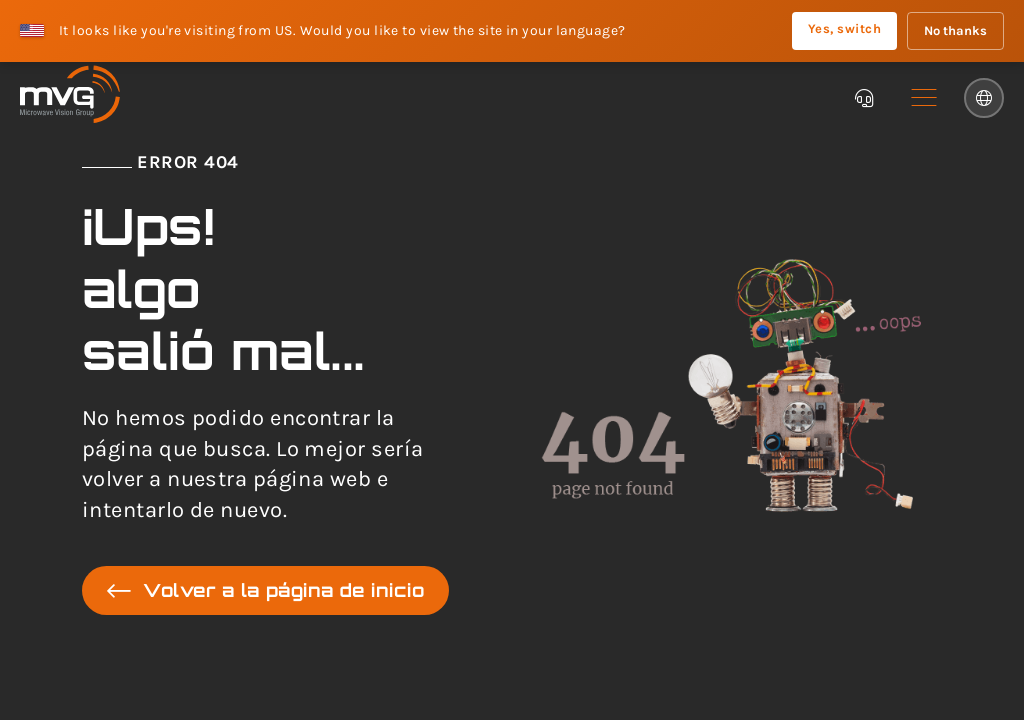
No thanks (955, 30)
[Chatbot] (864, 98)
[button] (924, 98)
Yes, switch (844, 28)
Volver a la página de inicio (265, 590)
